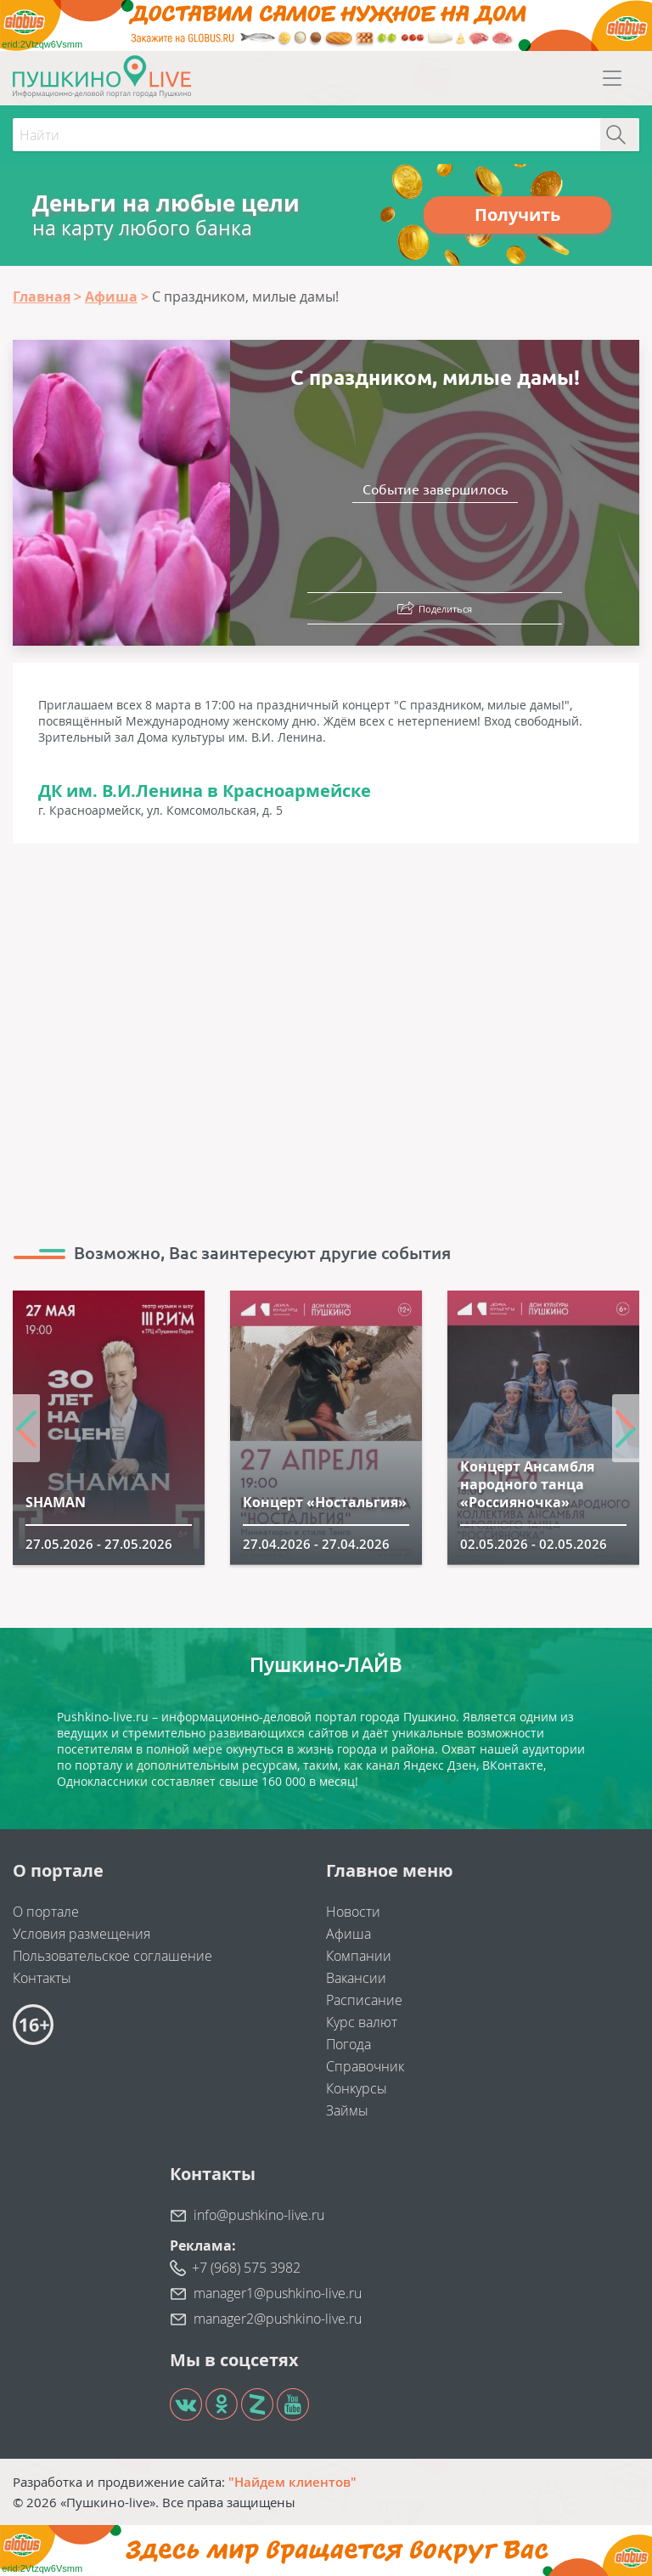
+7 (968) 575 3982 (246, 2267)
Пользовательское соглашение (112, 1955)
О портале (46, 1911)
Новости (353, 1911)
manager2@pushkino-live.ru (278, 2318)
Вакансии (356, 1978)
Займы (347, 2110)
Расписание (364, 2000)
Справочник (365, 2066)
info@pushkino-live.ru (259, 2215)
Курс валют (361, 2022)
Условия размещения (81, 1933)
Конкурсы (356, 2088)
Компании (358, 1955)
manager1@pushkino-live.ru (278, 2293)
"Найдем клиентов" (292, 2481)
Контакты (42, 1978)
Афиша (348, 1933)
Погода (348, 2044)
